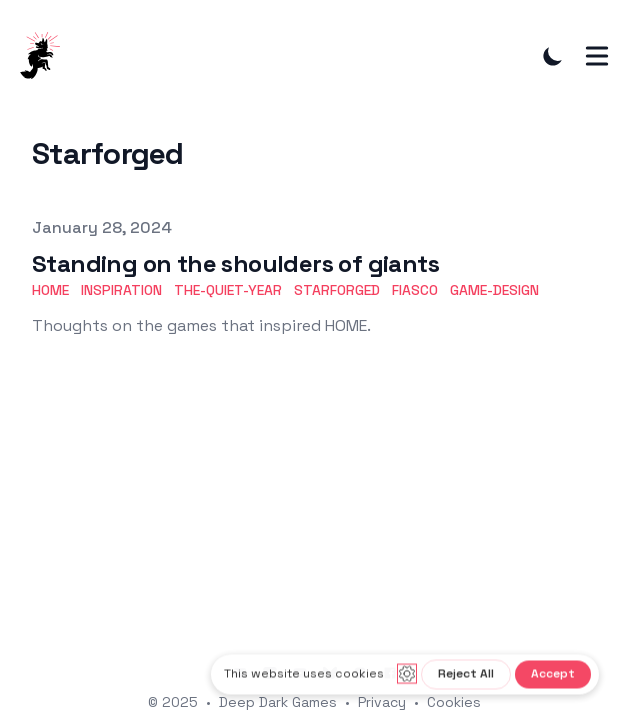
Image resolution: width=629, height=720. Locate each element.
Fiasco (415, 290)
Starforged (337, 290)
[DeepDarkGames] (46, 56)
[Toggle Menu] (597, 56)
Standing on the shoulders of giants (235, 263)
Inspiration (121, 290)
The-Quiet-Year (228, 290)
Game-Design (494, 290)
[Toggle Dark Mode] (553, 56)
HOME (50, 290)
